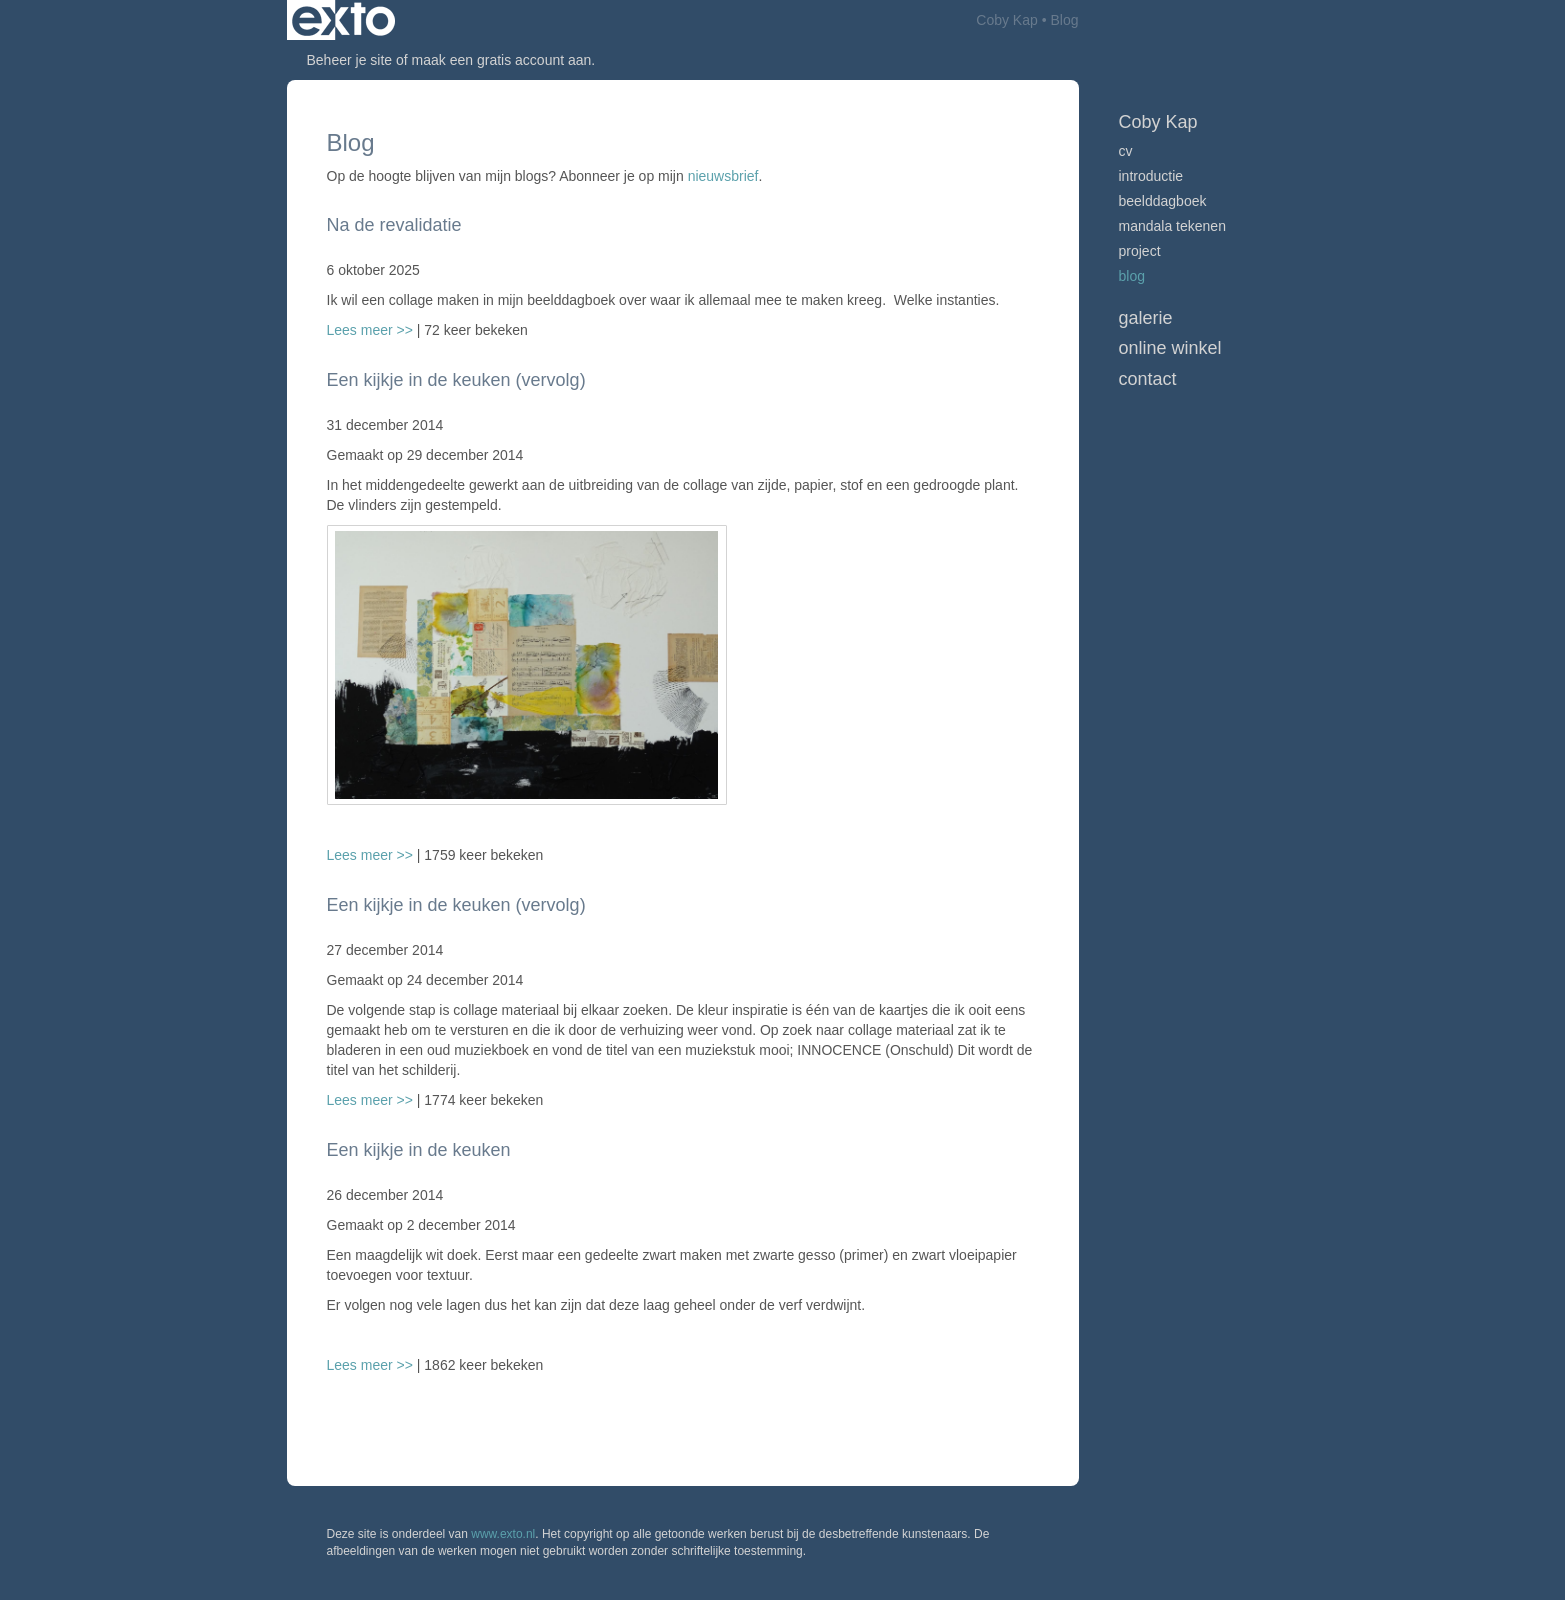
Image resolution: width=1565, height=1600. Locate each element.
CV (1126, 151)
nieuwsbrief (723, 176)
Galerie (1146, 318)
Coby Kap (1006, 20)
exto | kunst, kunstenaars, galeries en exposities (343, 20)
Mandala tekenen (1172, 226)
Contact (1148, 379)
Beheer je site (350, 60)
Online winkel (1170, 348)
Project (1140, 251)
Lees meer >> (372, 330)
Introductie (1151, 176)
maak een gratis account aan (502, 60)
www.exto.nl (503, 1534)
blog (1132, 276)
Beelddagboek (1163, 201)
